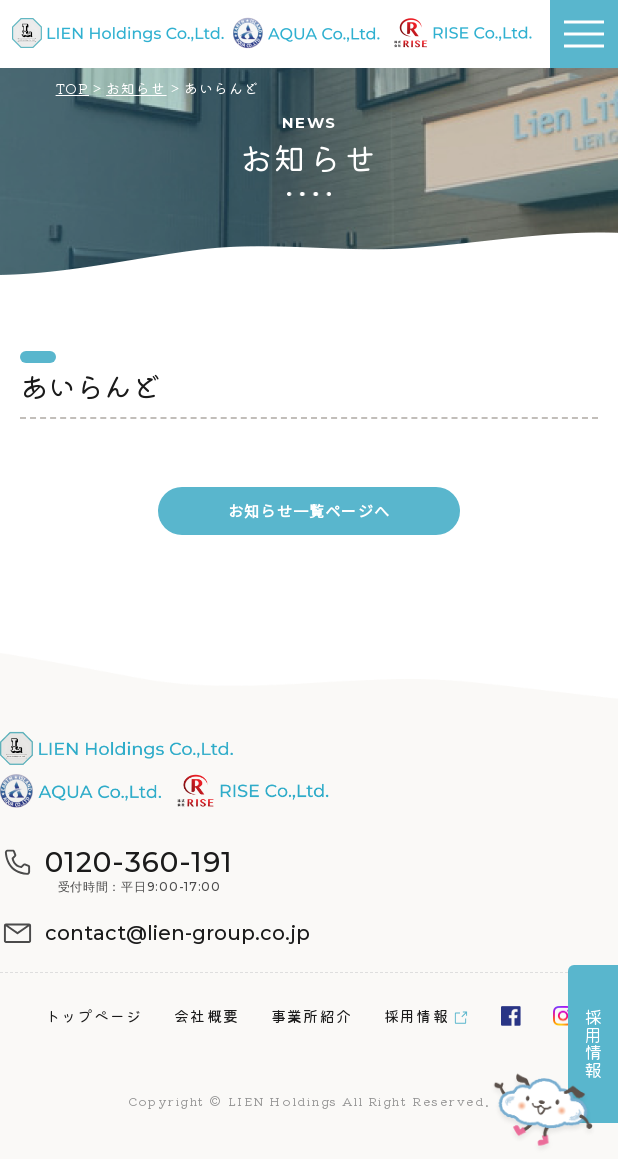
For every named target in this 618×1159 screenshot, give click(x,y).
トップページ (93, 1015)
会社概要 (206, 1015)
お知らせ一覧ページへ (309, 510)
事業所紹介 (311, 1015)
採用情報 (416, 1015)
